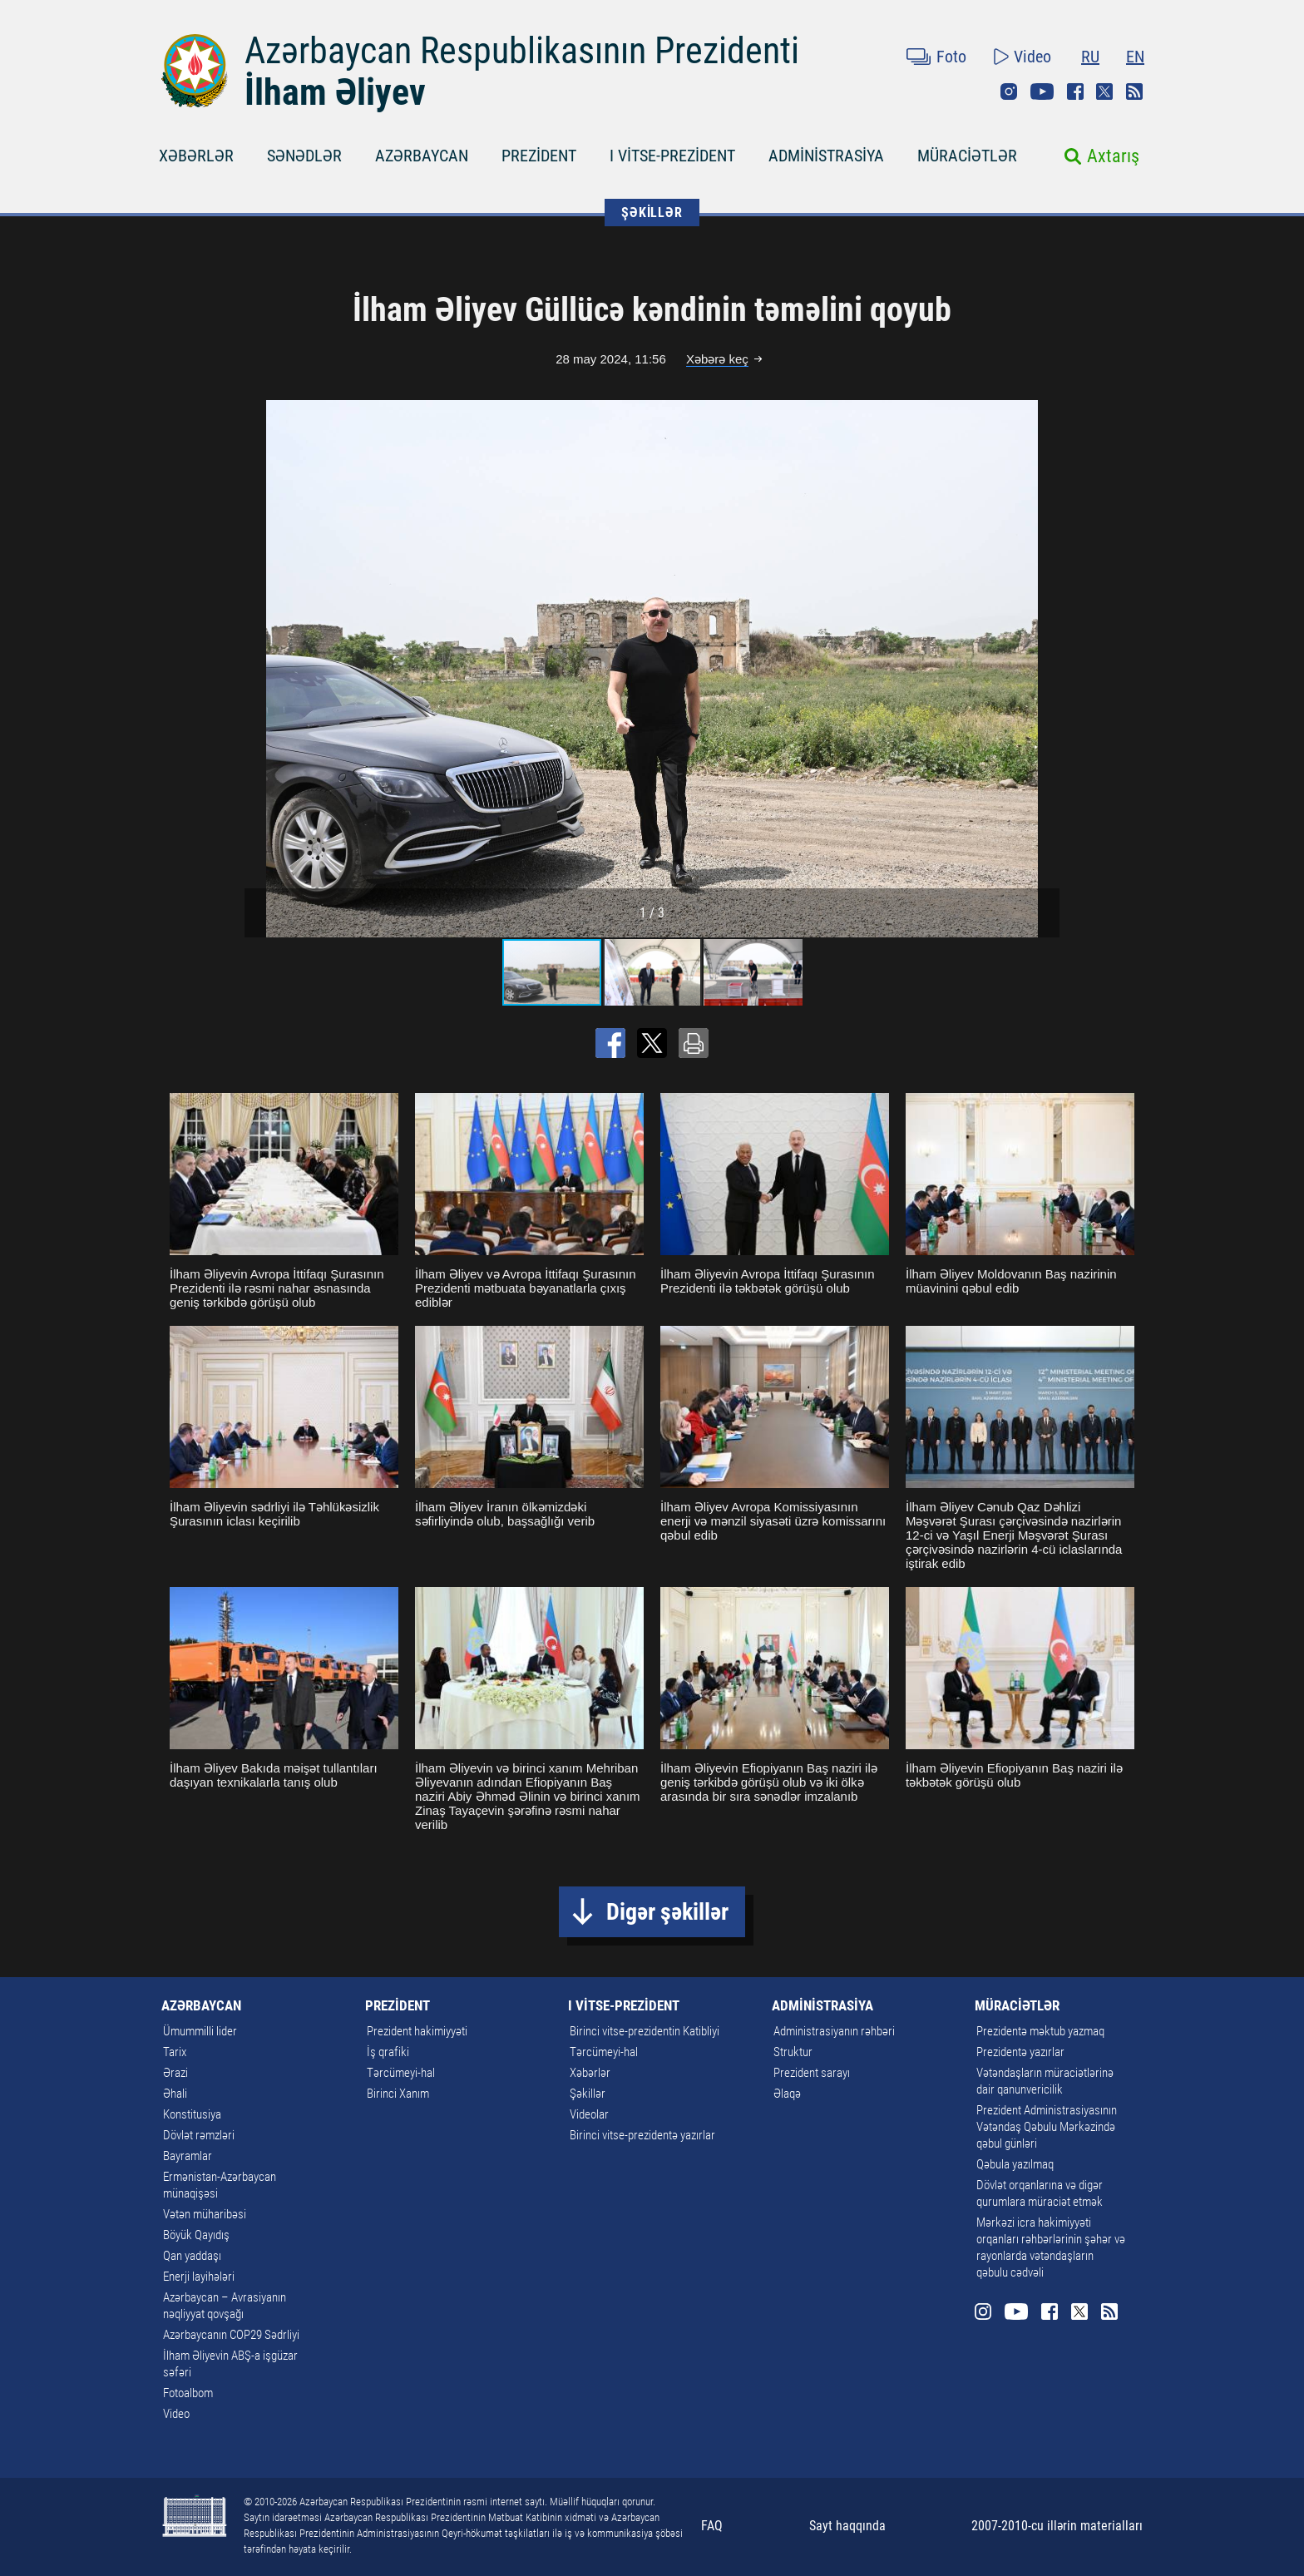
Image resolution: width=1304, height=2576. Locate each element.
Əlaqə (787, 2093)
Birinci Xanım (398, 2093)
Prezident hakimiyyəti (417, 2031)
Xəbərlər (590, 2072)
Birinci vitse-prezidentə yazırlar (642, 2135)
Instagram (1008, 91)
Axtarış (1113, 156)
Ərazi (175, 2072)
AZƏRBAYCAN (421, 156)
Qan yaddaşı (192, 2255)
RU (1090, 57)
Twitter (1104, 91)
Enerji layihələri (199, 2276)
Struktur (793, 2051)
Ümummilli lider (200, 2031)
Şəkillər (587, 2093)
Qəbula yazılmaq (1015, 2164)
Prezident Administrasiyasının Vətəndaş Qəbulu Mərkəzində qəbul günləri (1046, 2127)
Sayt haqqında (847, 2526)
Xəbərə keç (717, 359)
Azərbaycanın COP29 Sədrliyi (231, 2334)
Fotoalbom (188, 2393)
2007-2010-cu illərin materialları (1057, 2526)
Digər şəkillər (667, 1912)
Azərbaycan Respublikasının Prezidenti (521, 50)
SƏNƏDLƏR (304, 156)
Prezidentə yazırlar (1020, 2051)
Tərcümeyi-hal (401, 2072)
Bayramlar (187, 2155)
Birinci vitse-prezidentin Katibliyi (644, 2031)
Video (1032, 57)
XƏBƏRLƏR (196, 156)
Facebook (1075, 91)
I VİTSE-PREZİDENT (672, 156)
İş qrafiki (388, 2051)
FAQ (712, 2526)
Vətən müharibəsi (204, 2214)
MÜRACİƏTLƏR (967, 156)
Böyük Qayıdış (196, 2234)
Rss (1134, 91)
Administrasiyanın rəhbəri (834, 2031)
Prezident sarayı (811, 2072)
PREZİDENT (538, 156)
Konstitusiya (192, 2114)
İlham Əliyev (335, 92)
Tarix (174, 2051)
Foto (951, 57)
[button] (1044, 668)
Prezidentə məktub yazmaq (1040, 2031)
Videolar (589, 2114)
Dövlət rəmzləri (199, 2135)
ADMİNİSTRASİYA (826, 156)
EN (1135, 57)
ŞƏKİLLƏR (651, 212)
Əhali (175, 2093)
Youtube (1042, 91)
